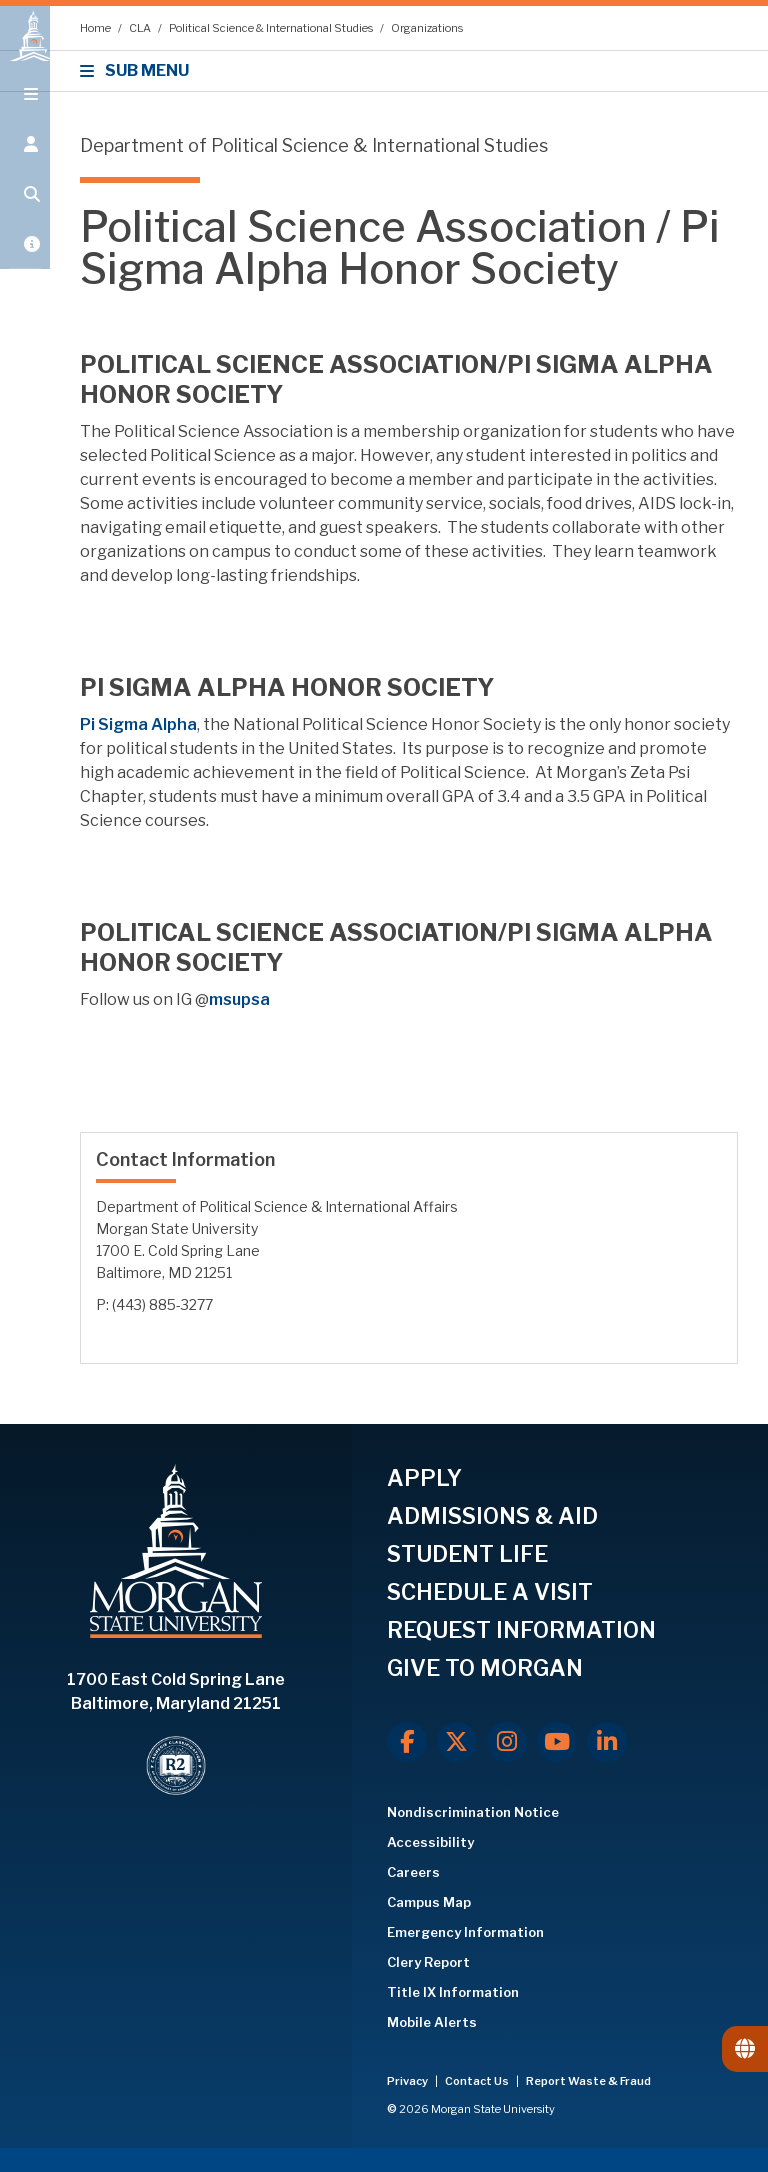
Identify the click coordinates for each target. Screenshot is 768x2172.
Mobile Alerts (432, 2022)
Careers (413, 1872)
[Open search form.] (25, 212)
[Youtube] (557, 1742)
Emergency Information (465, 1932)
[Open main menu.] (25, 112)
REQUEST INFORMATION (521, 1630)
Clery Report (428, 1962)
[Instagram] (507, 1742)
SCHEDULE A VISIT (490, 1592)
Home (96, 28)
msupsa (239, 999)
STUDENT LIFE (467, 1554)
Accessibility (430, 1842)
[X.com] (457, 1742)
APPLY (424, 1478)
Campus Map (429, 1902)
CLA (141, 28)
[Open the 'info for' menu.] (25, 162)
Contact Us (478, 2081)
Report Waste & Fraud (588, 2081)
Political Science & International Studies (272, 28)
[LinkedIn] (607, 1742)
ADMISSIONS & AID (492, 1516)
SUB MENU (137, 70)
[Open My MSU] (25, 262)
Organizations (427, 28)
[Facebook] (407, 1742)
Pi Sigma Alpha (138, 724)
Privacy (408, 2081)
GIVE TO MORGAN (485, 1668)
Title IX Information (453, 1992)
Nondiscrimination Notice (473, 1812)
